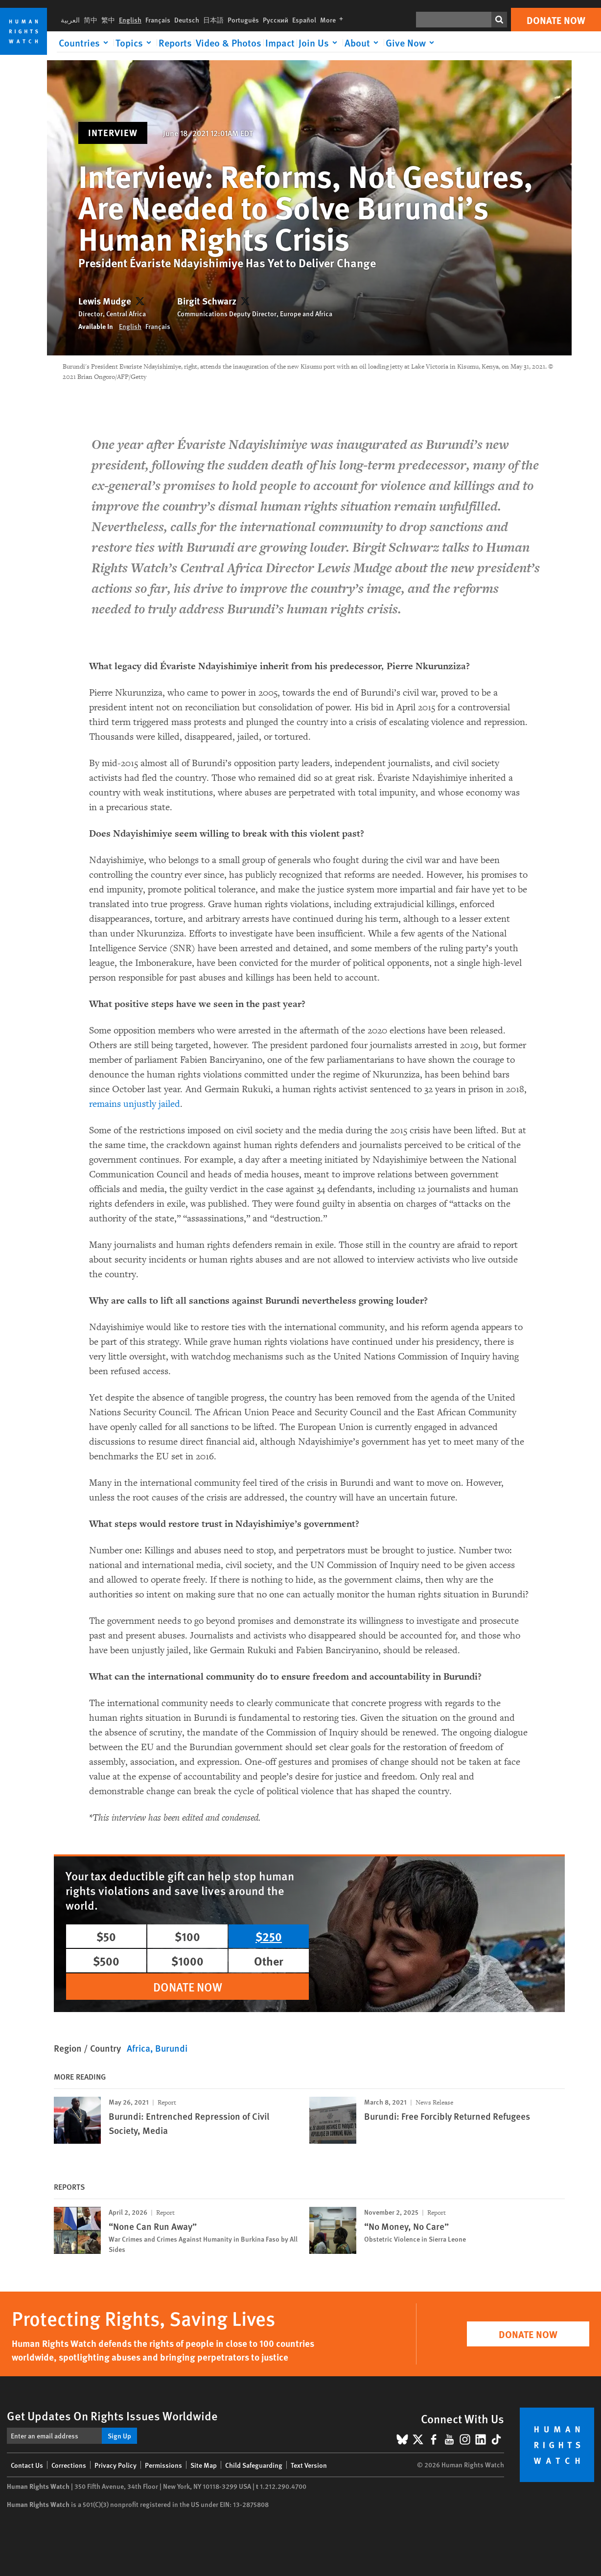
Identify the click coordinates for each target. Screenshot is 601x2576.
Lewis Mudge (104, 301)
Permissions (163, 2465)
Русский (275, 19)
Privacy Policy (115, 2465)
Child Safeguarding (253, 2465)
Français (157, 19)
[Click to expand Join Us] (320, 42)
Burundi (171, 2048)
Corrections (68, 2465)
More (333, 19)
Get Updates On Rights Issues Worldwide (112, 2415)
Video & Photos (228, 42)
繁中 (108, 19)
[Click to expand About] (363, 42)
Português (243, 19)
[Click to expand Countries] (85, 42)
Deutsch (186, 19)
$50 (106, 1936)
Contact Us (27, 2465)
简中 (90, 19)
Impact (280, 42)
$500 (106, 1960)
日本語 (213, 19)
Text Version (309, 2465)
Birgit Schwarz (206, 301)
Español (304, 19)
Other (268, 1960)
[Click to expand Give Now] (412, 42)
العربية (70, 19)
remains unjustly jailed (134, 1104)
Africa (138, 2048)
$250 (268, 1936)
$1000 (187, 1960)
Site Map (203, 2465)
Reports (175, 42)
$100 (187, 1936)
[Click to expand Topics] (135, 42)
